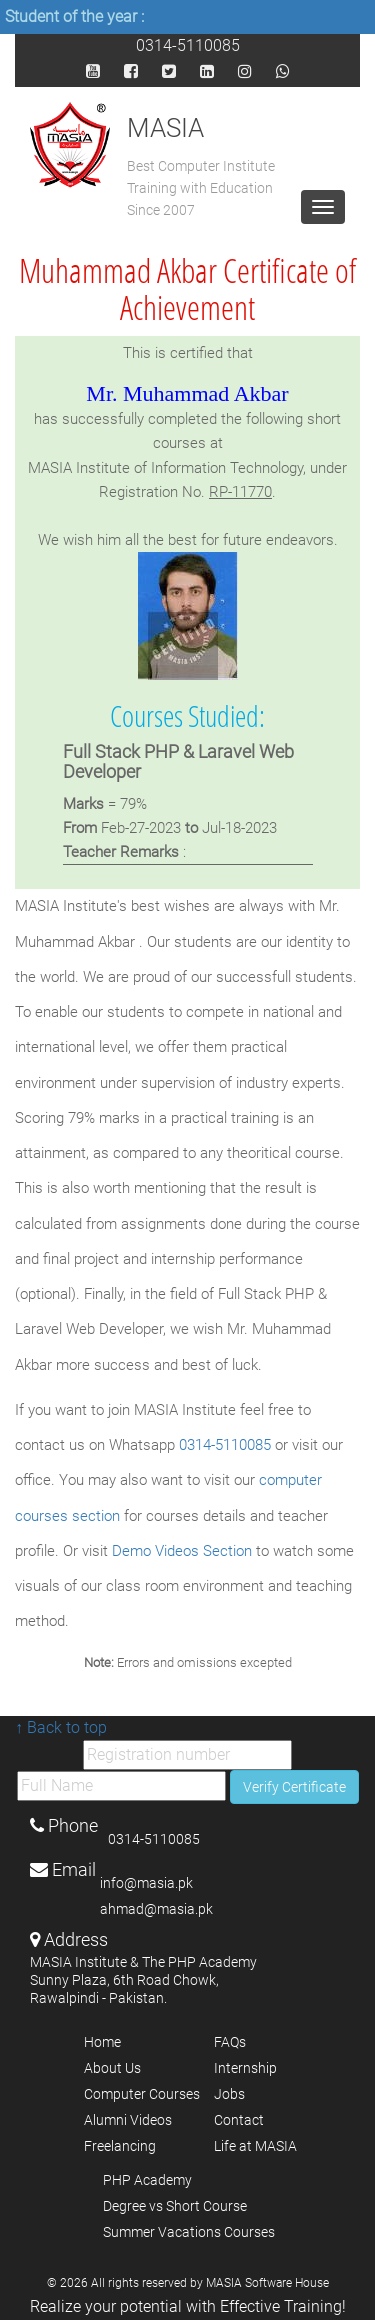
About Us (112, 2068)
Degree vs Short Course (175, 2206)
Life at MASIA (255, 2146)
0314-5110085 (188, 44)
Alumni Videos (128, 2120)
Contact (239, 2120)
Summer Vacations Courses (189, 2232)
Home (102, 2042)
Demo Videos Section (184, 1551)
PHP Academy (147, 2180)
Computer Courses (142, 2094)
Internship (245, 2068)
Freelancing (120, 2146)
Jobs (229, 2094)
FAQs (230, 2042)
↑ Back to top (61, 1727)
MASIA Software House (267, 2283)
